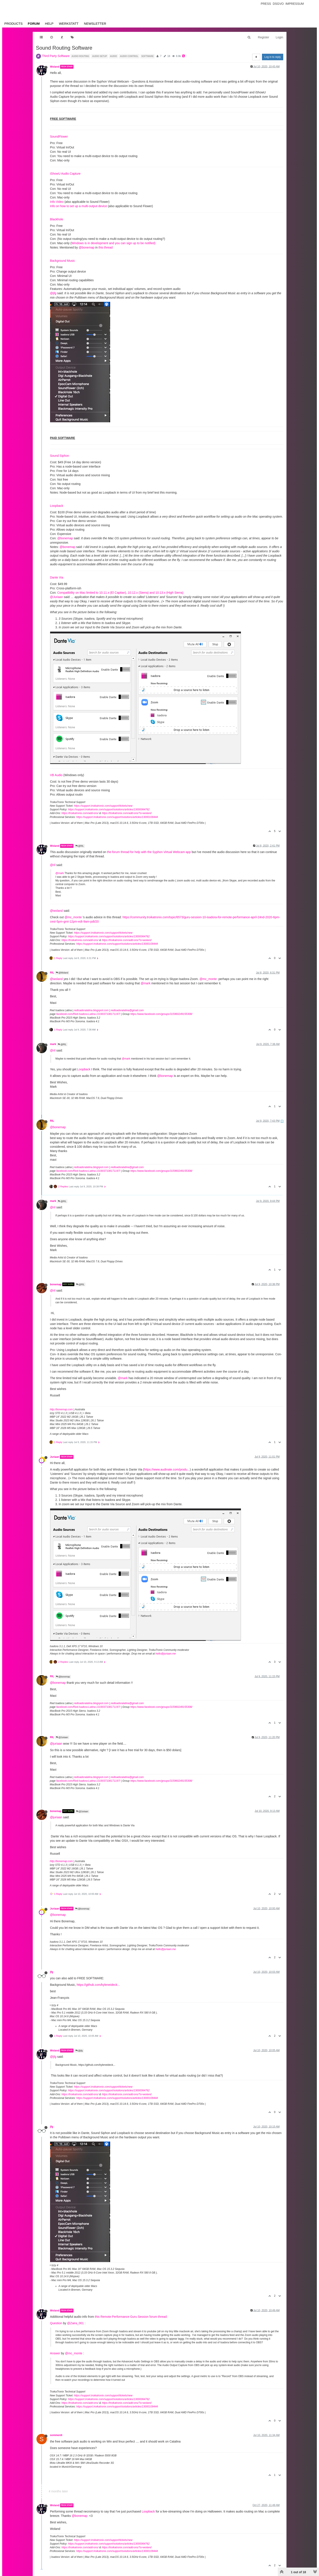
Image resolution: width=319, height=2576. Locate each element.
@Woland (62, 973)
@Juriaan (56, 597)
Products (13, 23)
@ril (53, 865)
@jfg (53, 293)
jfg (51, 1971)
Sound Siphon (59, 455)
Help (49, 23)
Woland (54, 66)
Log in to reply (272, 57)
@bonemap (87, 247)
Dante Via (56, 577)
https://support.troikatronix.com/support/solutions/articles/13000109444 (117, 817)
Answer (55, 2353)
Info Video (57, 201)
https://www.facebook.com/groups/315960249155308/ (161, 1014)
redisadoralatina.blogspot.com (91, 1010)
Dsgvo (278, 3)
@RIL (79, 846)
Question (56, 2323)
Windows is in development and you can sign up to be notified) (113, 243)
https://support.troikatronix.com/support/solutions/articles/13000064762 (109, 809)
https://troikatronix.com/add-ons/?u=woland (126, 813)
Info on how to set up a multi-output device (78, 206)
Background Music (62, 260)
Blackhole (56, 219)
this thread (105, 247)
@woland (56, 910)
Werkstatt (69, 23)
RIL (52, 972)
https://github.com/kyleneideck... (98, 1984)
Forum (34, 23)
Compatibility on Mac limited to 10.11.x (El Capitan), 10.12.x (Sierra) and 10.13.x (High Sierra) (120, 592)
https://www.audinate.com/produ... (167, 1469)
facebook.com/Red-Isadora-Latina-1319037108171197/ (88, 1014)
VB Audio (56, 775)
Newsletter (95, 23)
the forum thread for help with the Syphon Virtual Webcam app (149, 852)
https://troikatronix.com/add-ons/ (80, 813)
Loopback (56, 505)
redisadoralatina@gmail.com (127, 1010)
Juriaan (54, 1456)
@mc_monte (73, 917)
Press (266, 3)
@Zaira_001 (75, 2323)
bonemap (56, 1284)
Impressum (294, 3)
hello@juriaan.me (165, 1653)
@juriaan (56, 1743)
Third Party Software (56, 56)
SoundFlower (59, 136)
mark (53, 1044)
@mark (60, 873)
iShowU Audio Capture (65, 173)
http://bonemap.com (61, 1409)
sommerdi (56, 2435)
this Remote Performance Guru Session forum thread (131, 2316)
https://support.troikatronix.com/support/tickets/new (103, 805)
